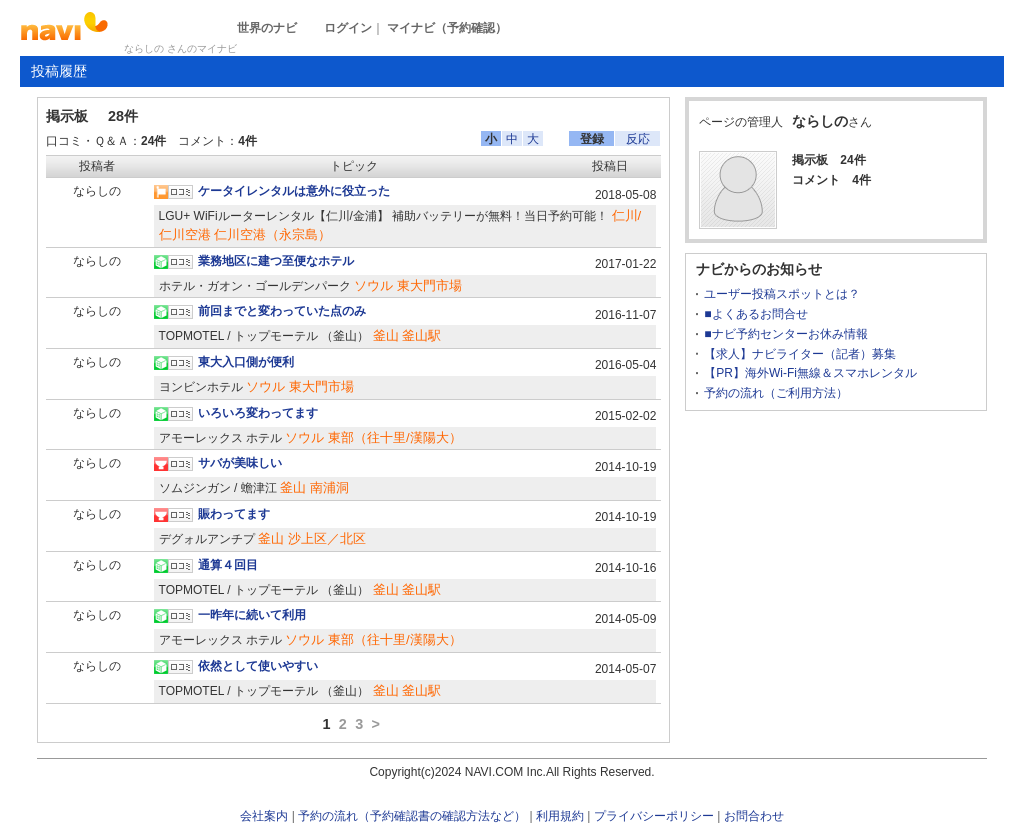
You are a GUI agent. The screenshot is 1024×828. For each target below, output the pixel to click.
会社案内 (264, 816)
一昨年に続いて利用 (252, 615)
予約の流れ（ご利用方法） (776, 393)
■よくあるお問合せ (755, 314)
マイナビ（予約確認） (447, 28)
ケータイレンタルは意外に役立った (294, 191)
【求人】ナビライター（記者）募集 (800, 354)
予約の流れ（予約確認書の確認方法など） (412, 816)
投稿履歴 (59, 71)
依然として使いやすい (258, 666)
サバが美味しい (240, 463)
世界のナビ (267, 28)
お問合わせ (754, 816)
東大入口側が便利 (246, 362)
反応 (638, 139)
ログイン (348, 28)
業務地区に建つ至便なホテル (276, 261)
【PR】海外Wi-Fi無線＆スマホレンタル (810, 373)
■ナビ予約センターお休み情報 (785, 334)
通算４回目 (228, 565)
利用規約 (560, 816)
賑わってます (234, 514)
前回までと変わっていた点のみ (282, 311)
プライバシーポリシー (654, 816)
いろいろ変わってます (258, 413)
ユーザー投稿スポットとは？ (782, 294)
